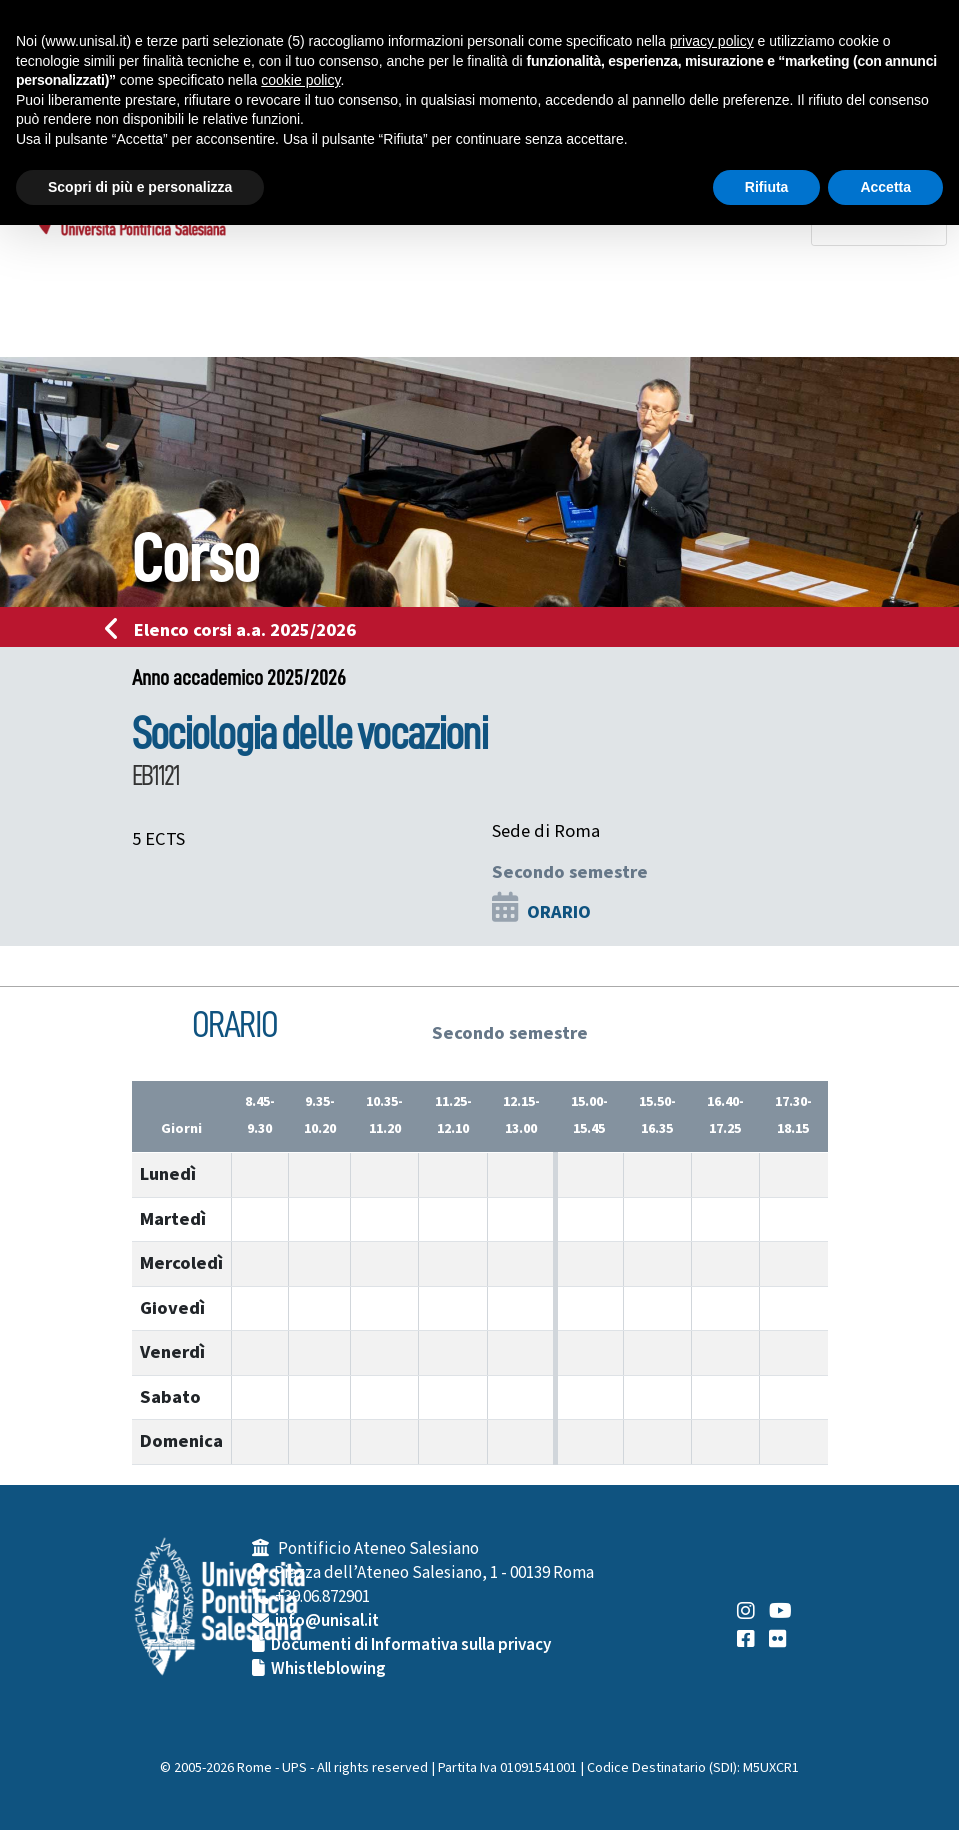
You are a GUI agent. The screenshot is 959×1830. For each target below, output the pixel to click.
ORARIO (559, 912)
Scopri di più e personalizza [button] (140, 187)
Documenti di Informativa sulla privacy (411, 1645)
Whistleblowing (328, 1669)
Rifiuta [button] (767, 187)
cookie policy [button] (300, 80)
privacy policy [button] (712, 41)
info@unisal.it (327, 1621)
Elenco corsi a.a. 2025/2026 (236, 630)
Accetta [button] (885, 187)
